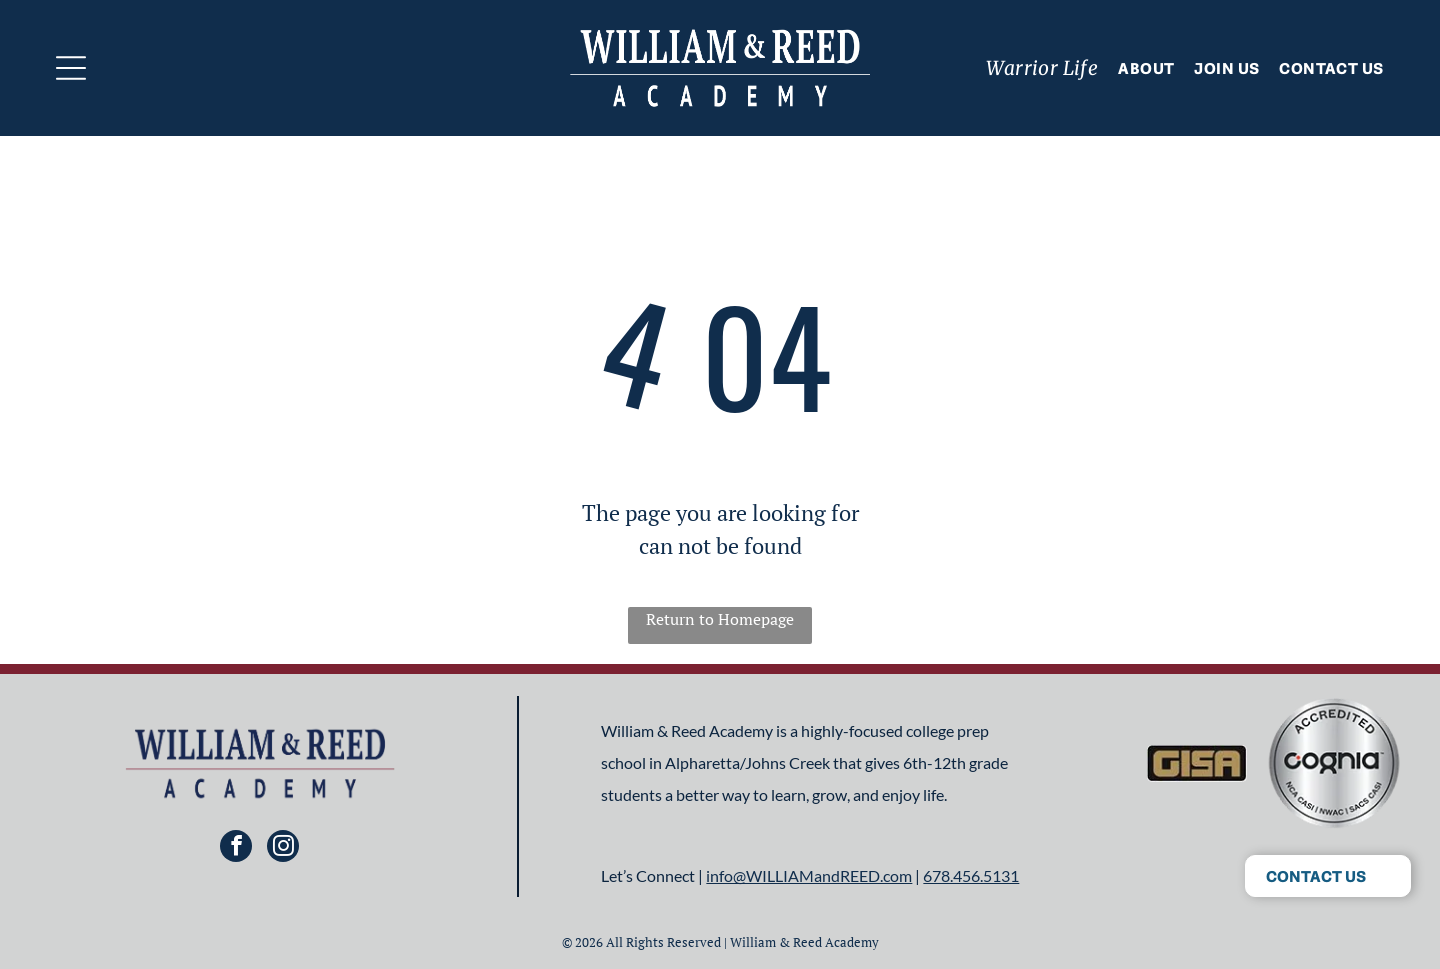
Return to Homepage (720, 619)
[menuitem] (1032, 68)
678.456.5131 (971, 875)
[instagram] (283, 848)
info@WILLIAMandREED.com (809, 875)
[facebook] (236, 848)
